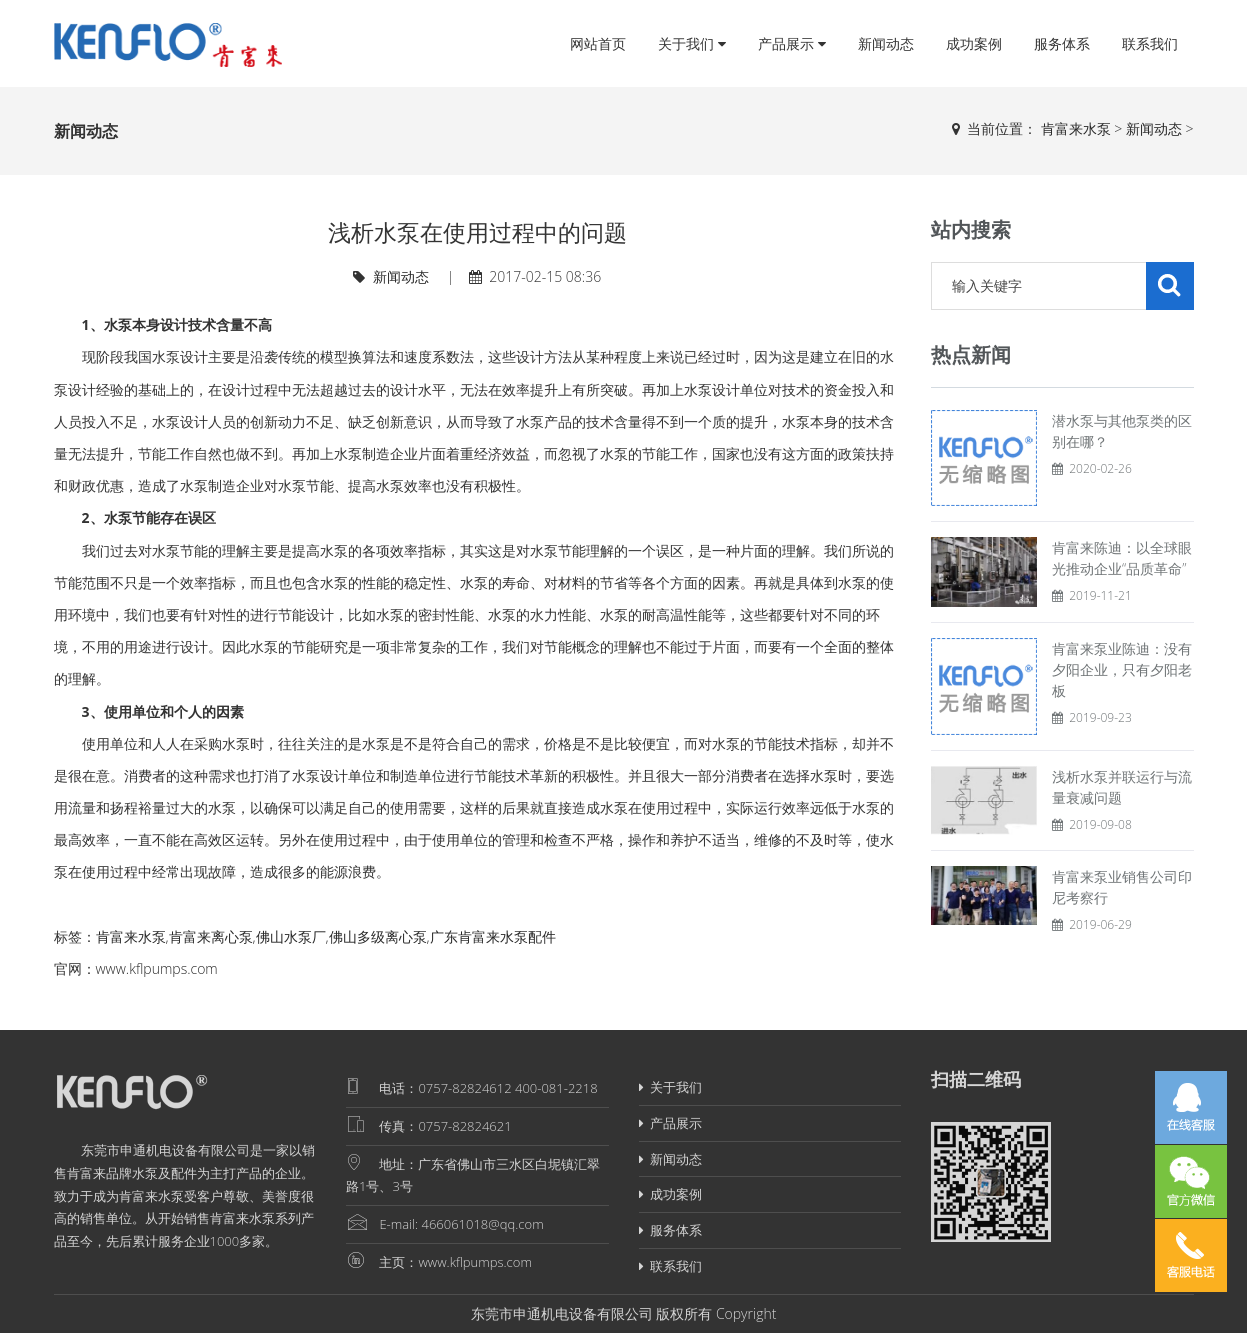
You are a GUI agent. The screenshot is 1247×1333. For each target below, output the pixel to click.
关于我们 (692, 43)
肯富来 (86, 1173)
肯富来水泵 (1076, 128)
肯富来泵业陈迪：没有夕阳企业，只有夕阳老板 (1122, 669)
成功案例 (974, 43)
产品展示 (792, 43)
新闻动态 (886, 43)
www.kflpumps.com (157, 968)
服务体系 (1062, 43)
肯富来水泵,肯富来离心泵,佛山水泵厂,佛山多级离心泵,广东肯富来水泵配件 (326, 936)
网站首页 (598, 43)
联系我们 (1150, 43)
